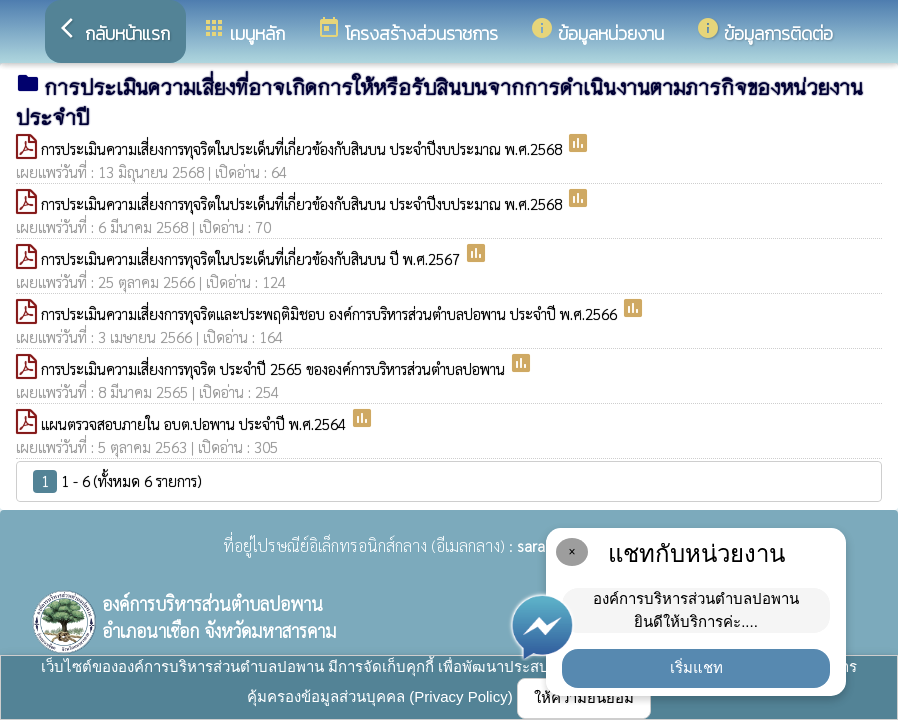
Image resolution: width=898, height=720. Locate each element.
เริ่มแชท (696, 667)
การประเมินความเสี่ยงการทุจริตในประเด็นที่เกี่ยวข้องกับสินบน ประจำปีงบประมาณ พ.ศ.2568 (303, 148)
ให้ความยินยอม (584, 697)
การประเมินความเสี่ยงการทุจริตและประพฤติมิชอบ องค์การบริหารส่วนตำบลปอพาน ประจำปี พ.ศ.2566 (331, 313)
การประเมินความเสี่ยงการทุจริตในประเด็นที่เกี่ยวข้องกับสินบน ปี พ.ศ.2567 (252, 258)
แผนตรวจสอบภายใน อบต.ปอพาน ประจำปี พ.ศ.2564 (195, 423)
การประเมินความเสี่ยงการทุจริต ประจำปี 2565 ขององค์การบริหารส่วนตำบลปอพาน (275, 368)
